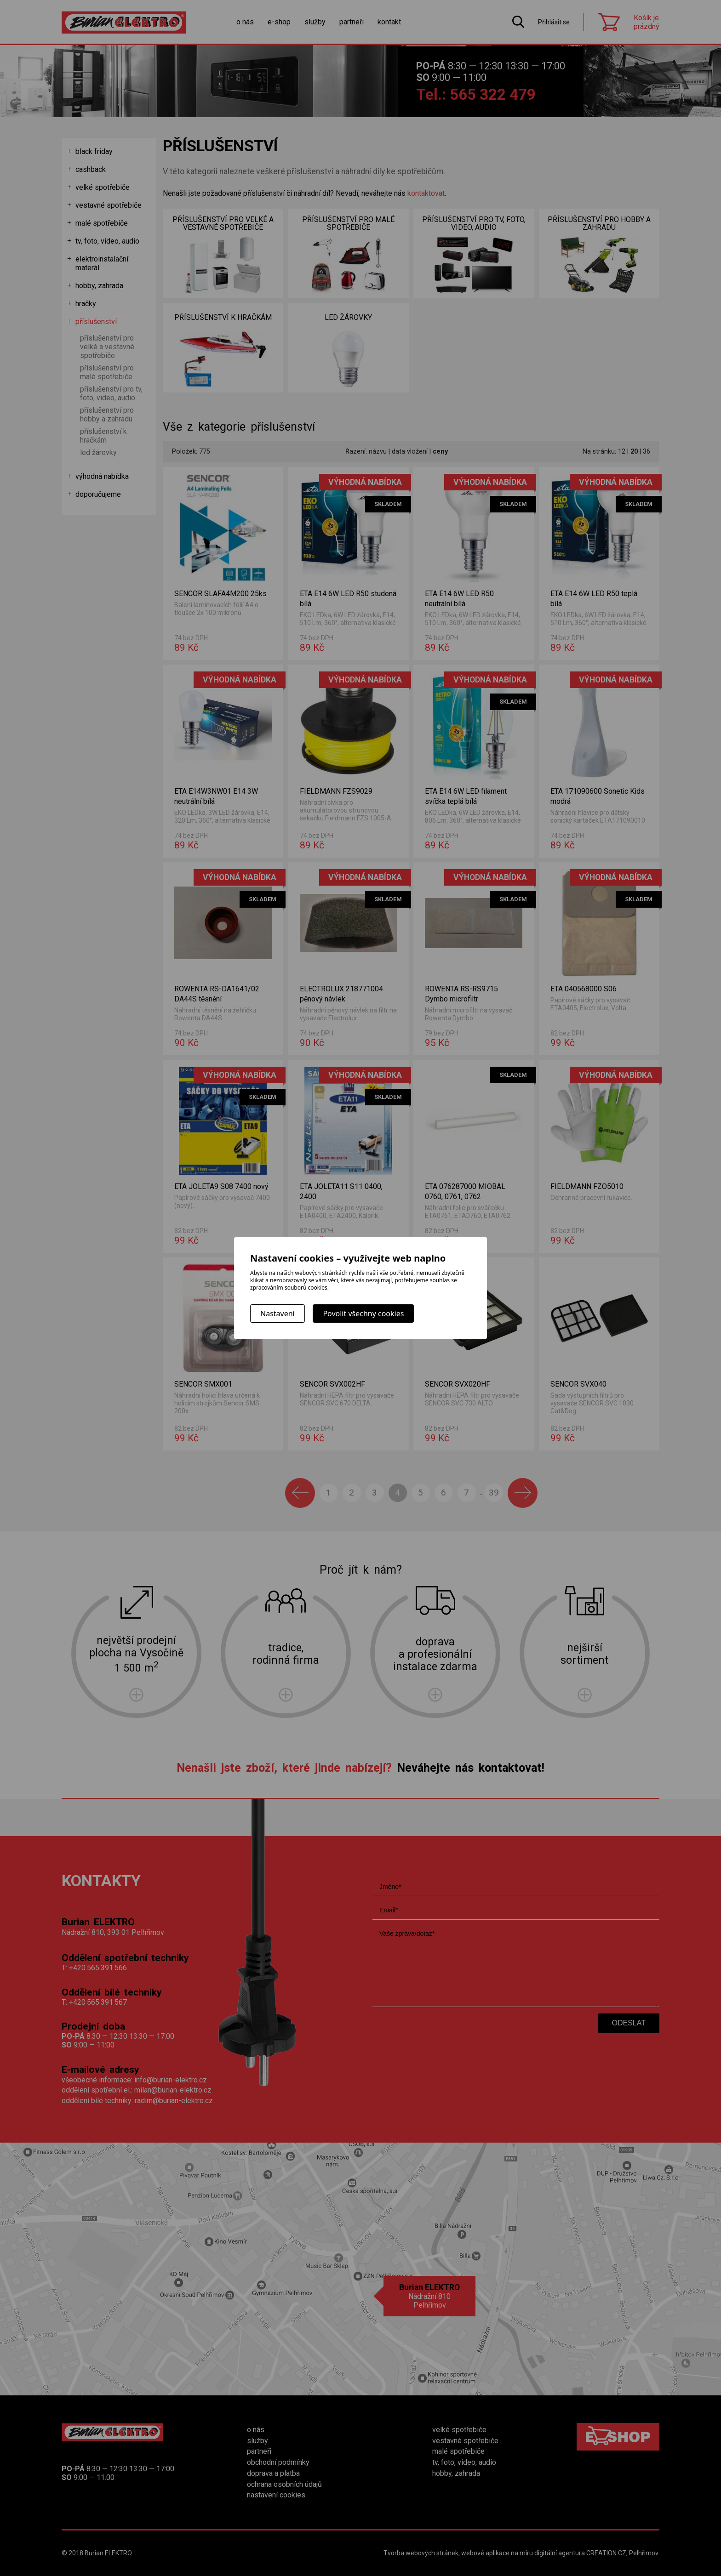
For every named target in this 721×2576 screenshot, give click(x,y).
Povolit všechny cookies (363, 1313)
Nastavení (277, 1313)
